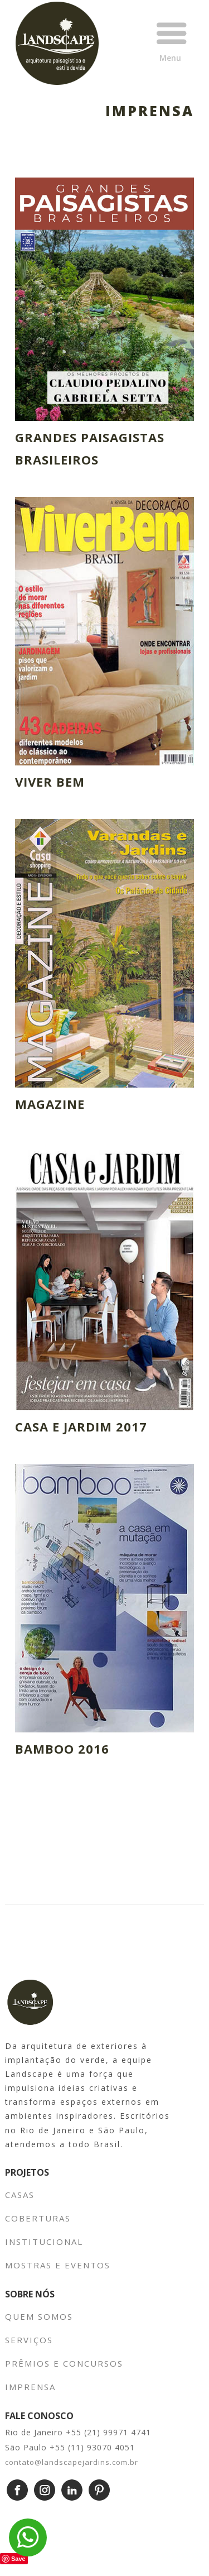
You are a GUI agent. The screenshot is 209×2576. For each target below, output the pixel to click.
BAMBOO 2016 (62, 1748)
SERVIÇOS (29, 2339)
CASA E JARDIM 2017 (81, 1426)
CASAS (20, 2194)
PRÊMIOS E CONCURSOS (64, 2363)
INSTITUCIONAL (45, 2241)
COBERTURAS (38, 2218)
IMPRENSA (30, 2386)
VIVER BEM (50, 781)
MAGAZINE (50, 1103)
